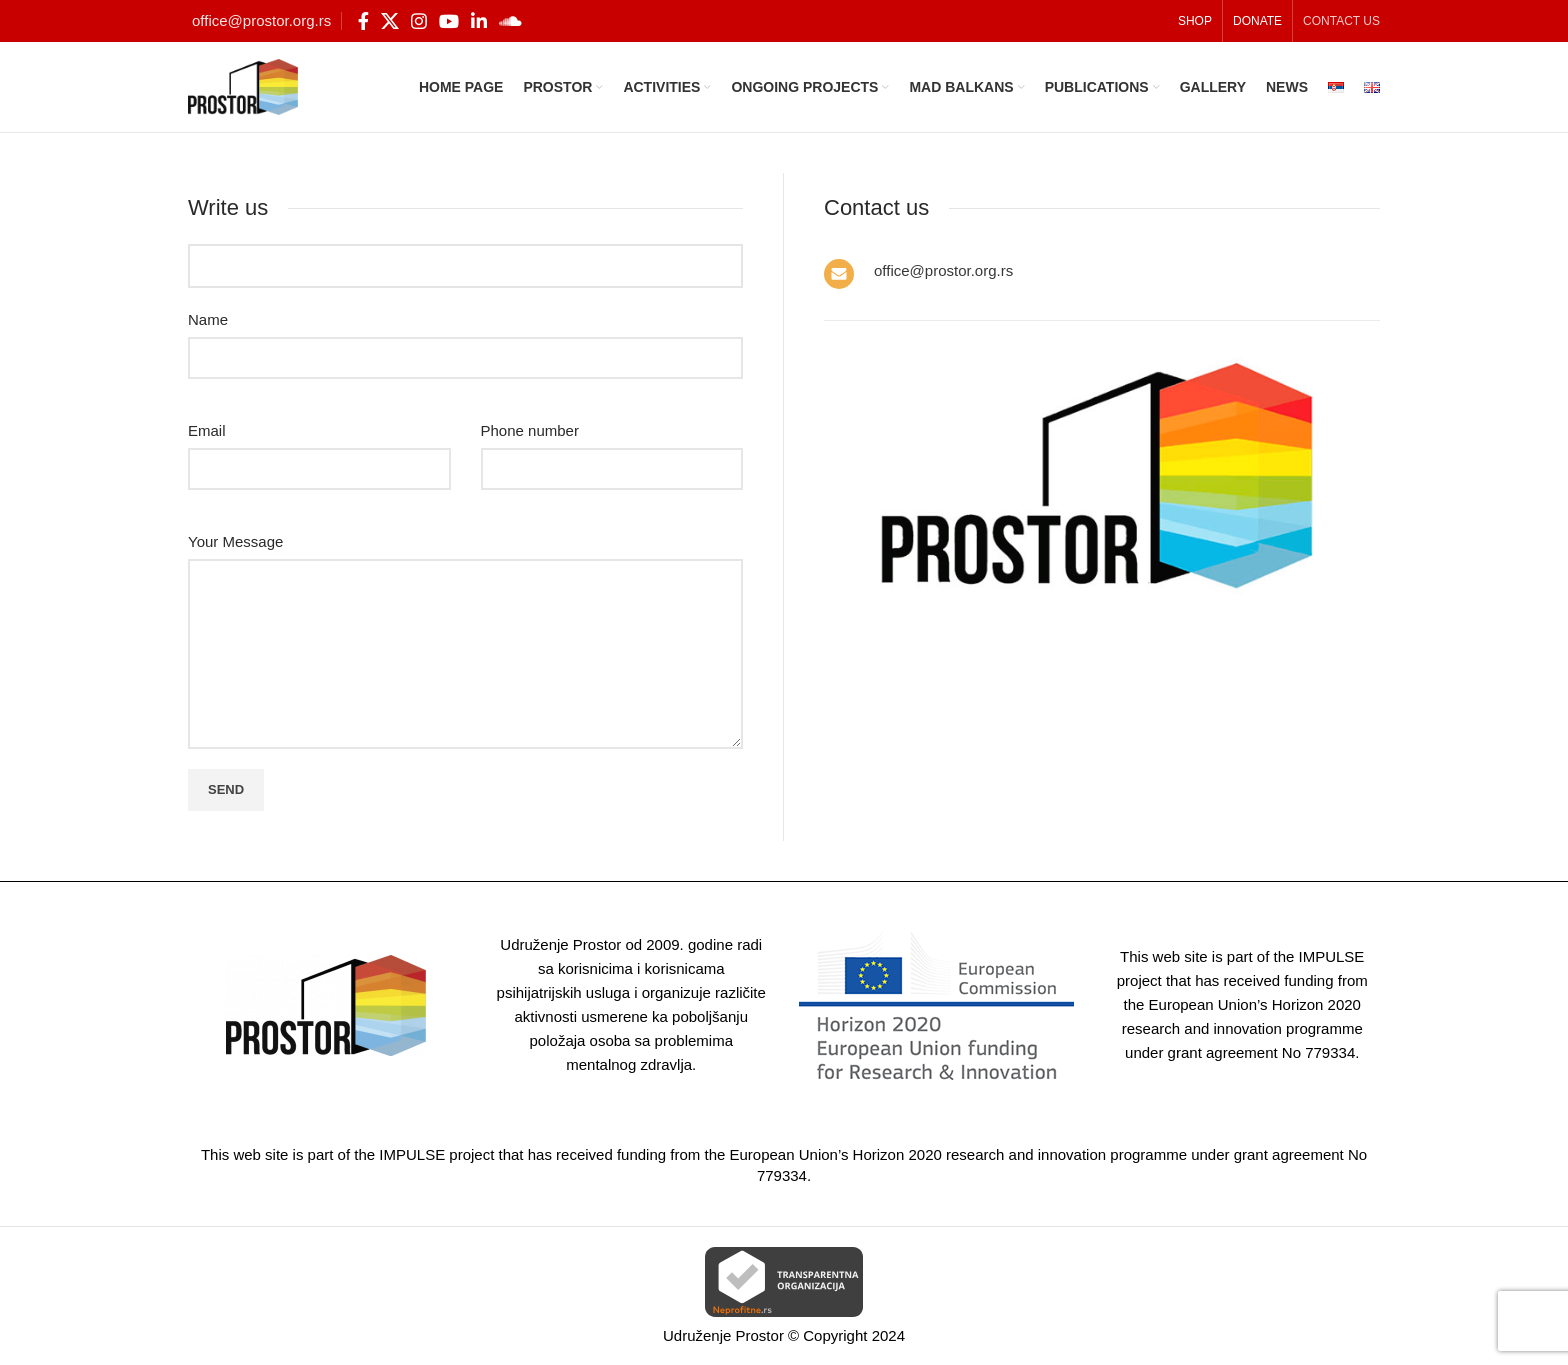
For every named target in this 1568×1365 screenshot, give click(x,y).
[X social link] (390, 21)
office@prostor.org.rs (261, 20)
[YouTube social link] (449, 21)
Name (208, 319)
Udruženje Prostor (723, 1335)
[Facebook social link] (363, 21)
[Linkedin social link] (479, 21)
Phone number (530, 430)
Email (207, 430)
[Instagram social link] (419, 21)
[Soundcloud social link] (510, 21)
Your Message (235, 541)
